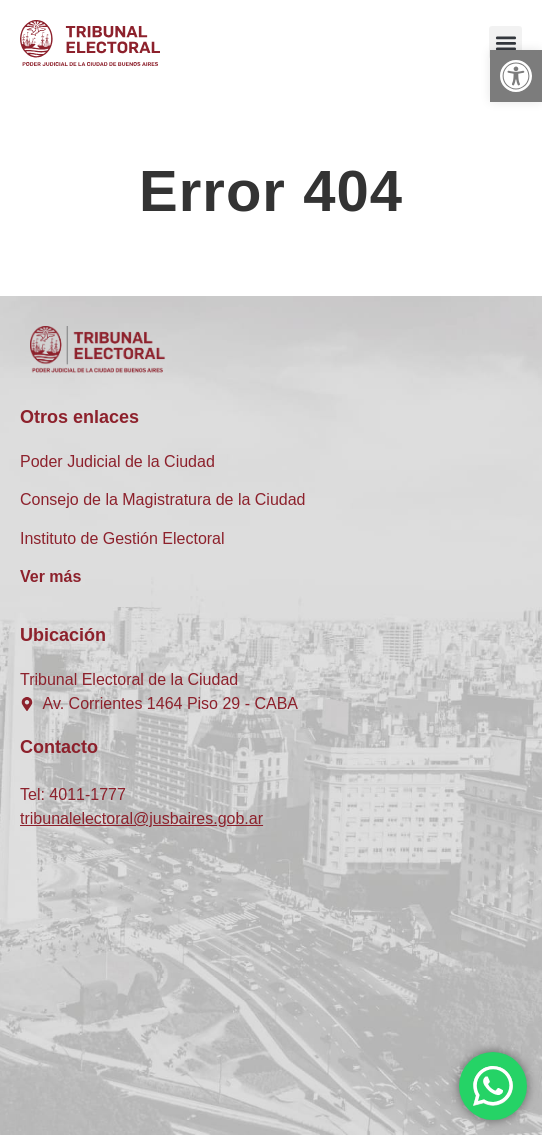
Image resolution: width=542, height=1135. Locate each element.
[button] (516, 76)
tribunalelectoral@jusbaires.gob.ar (141, 818)
